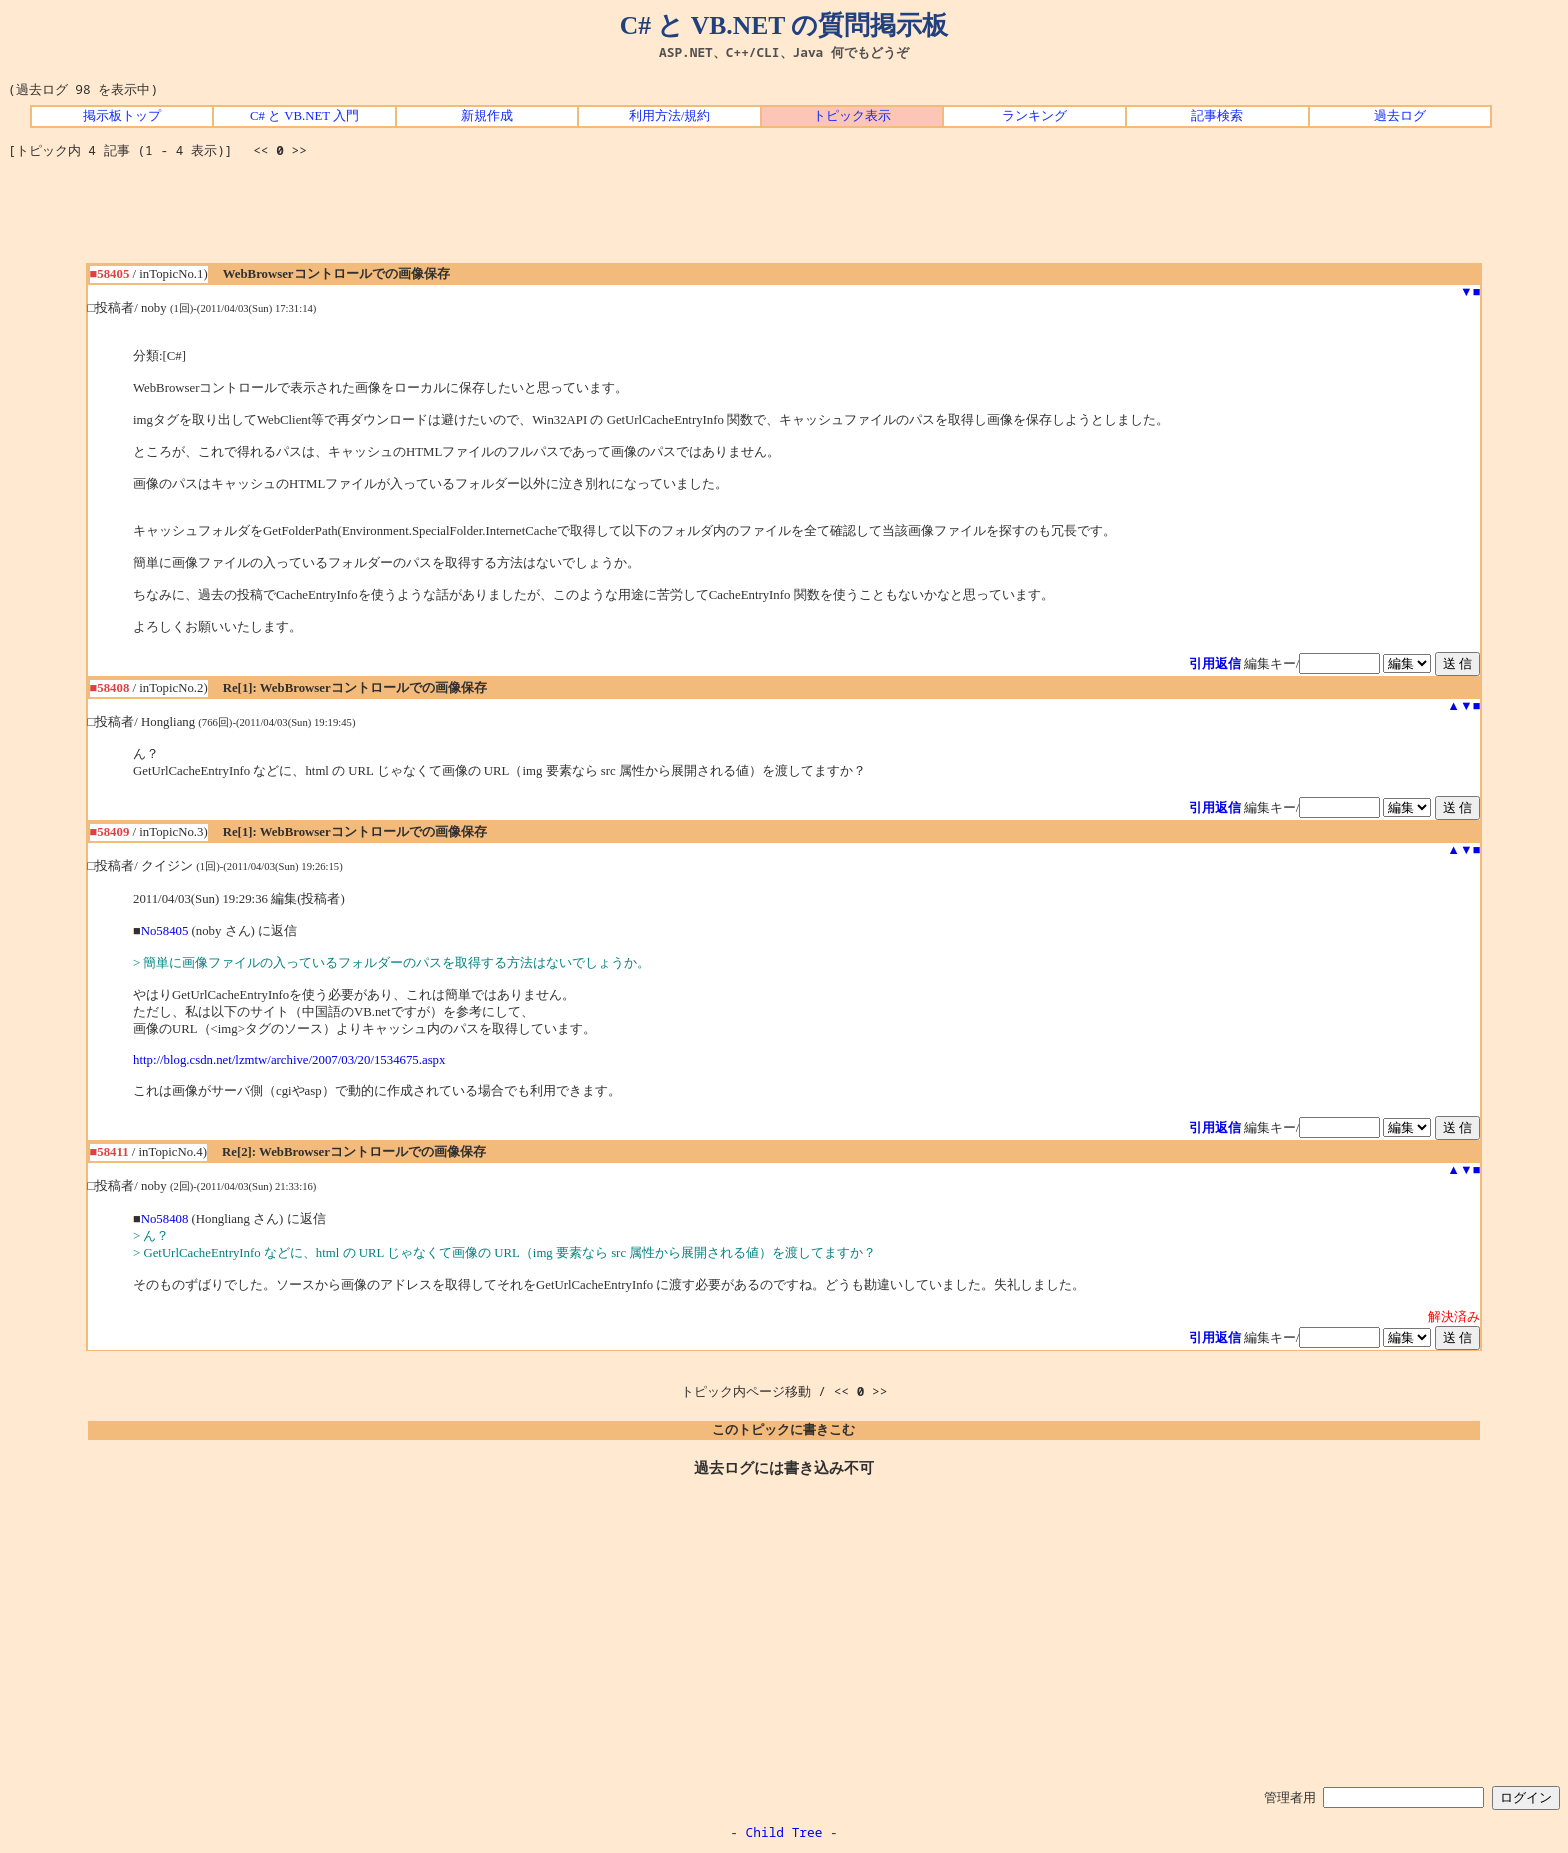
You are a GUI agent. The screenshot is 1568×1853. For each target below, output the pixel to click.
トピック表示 (852, 116)
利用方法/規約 (670, 116)
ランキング (1034, 116)
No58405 (165, 931)
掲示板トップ (122, 116)
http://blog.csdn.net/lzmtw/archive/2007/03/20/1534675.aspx (289, 1060)
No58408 (165, 1219)
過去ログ (1400, 116)
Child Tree (784, 1832)
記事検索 (1217, 116)
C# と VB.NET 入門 (304, 116)
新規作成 (487, 116)
